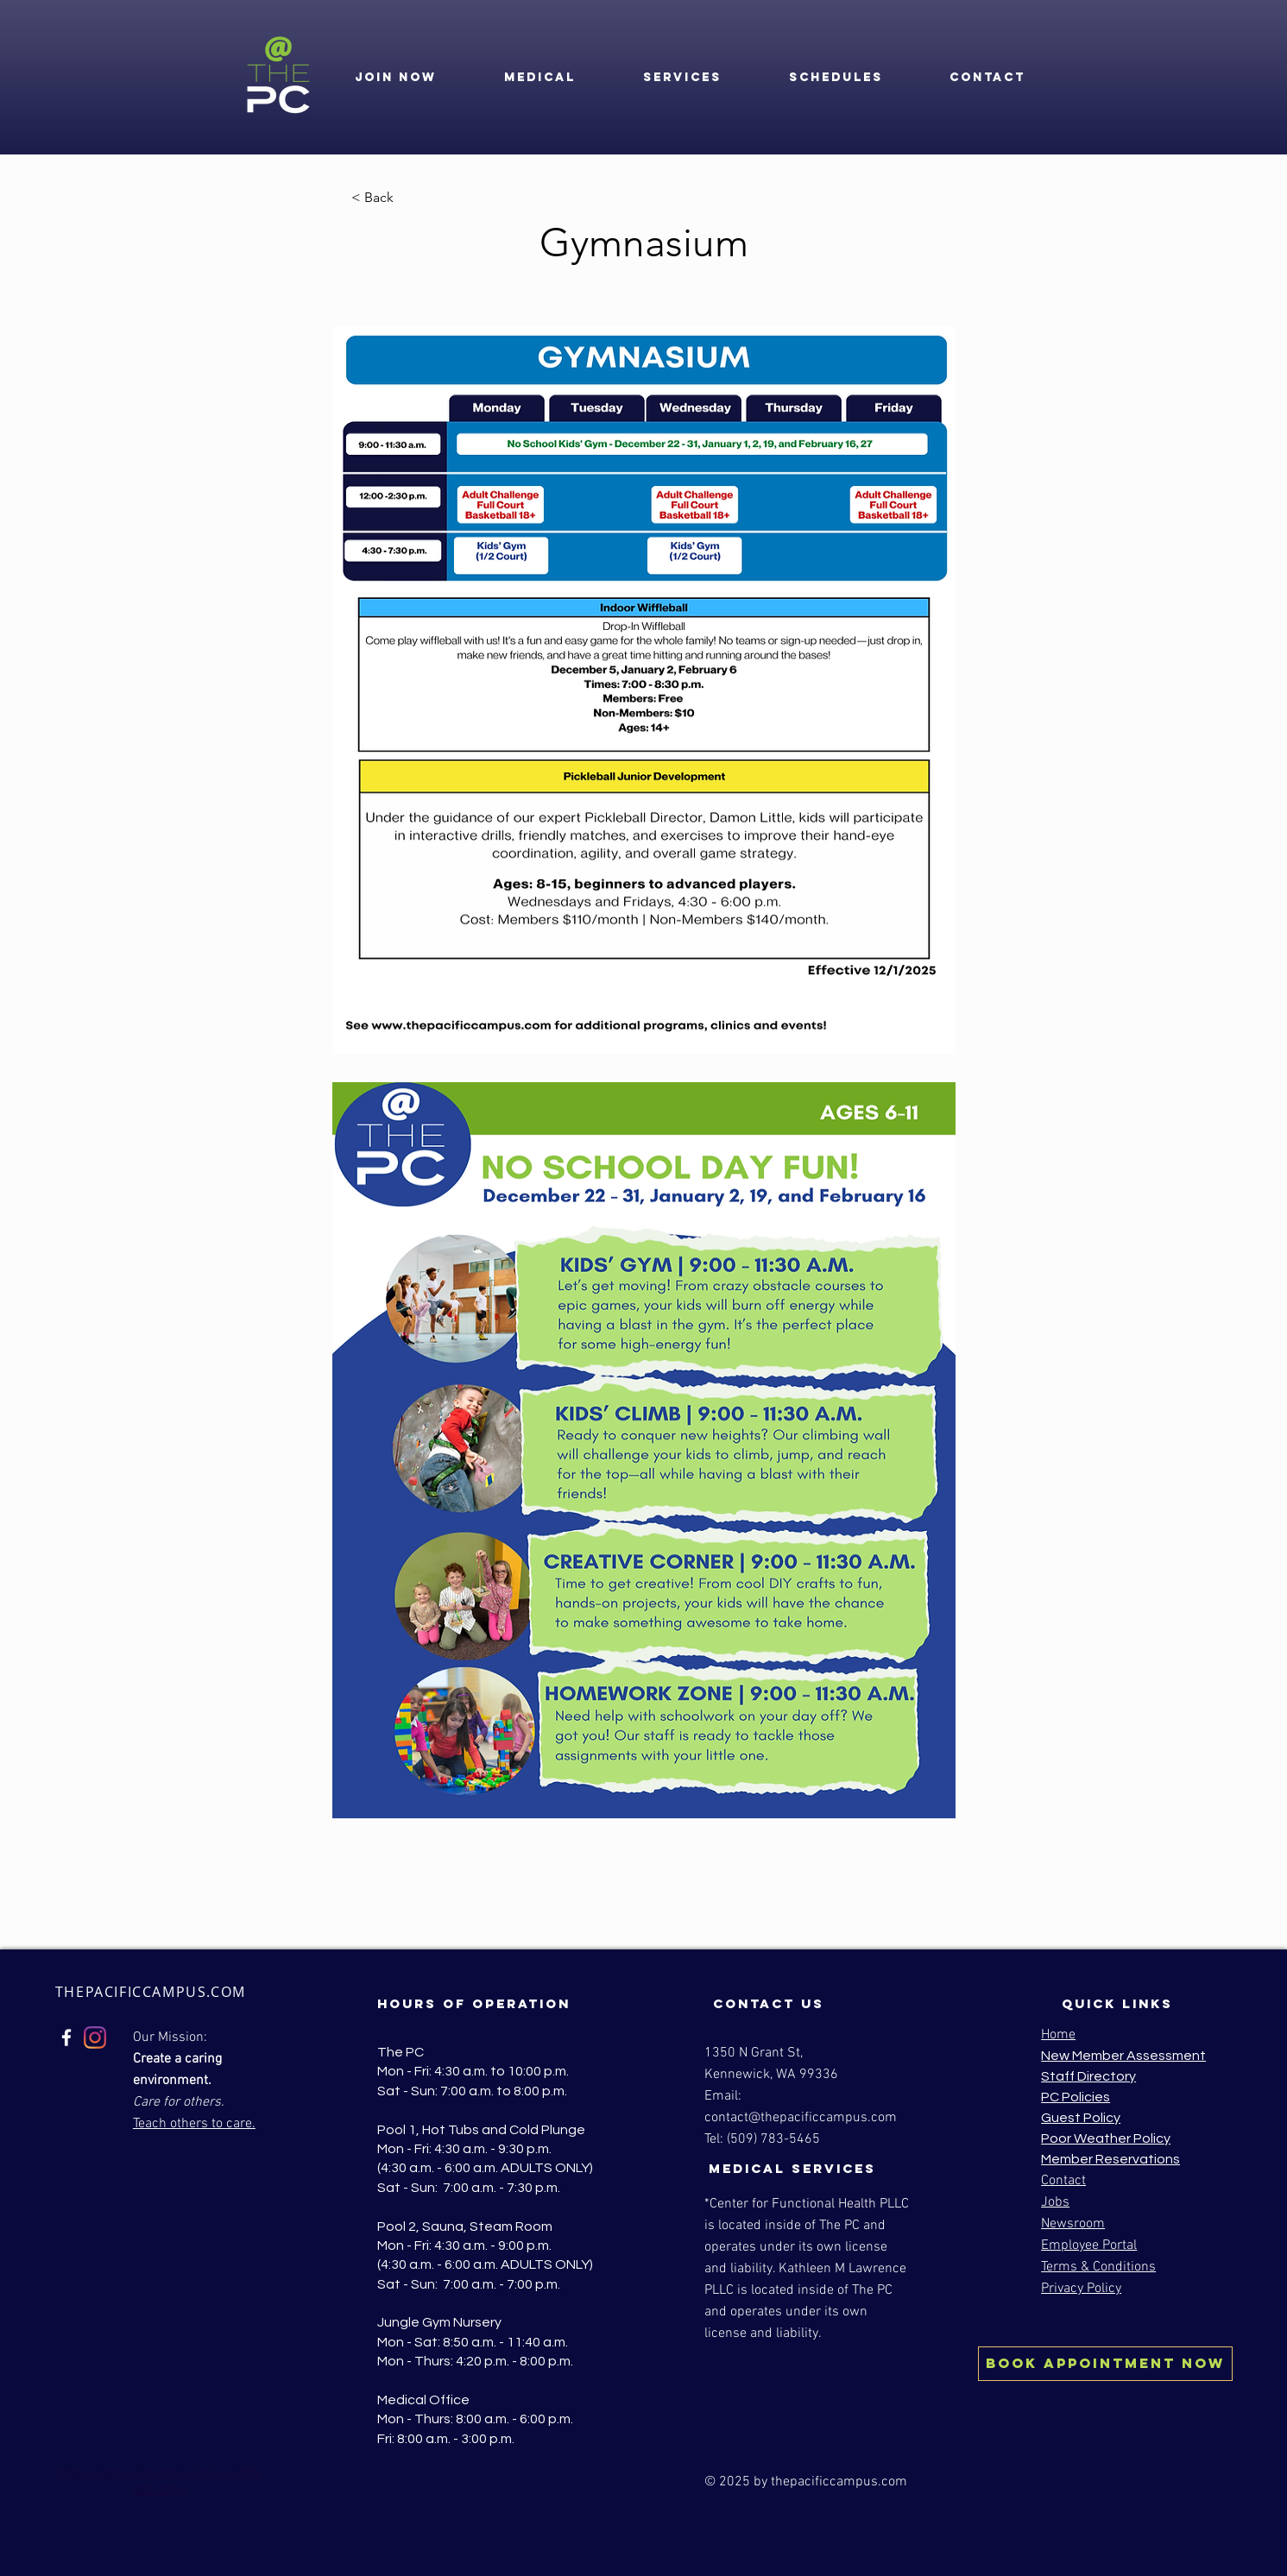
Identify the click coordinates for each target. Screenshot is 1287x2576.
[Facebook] (66, 2037)
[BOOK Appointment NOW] (1105, 2363)
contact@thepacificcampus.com (800, 2117)
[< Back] (408, 197)
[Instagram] (95, 2037)
